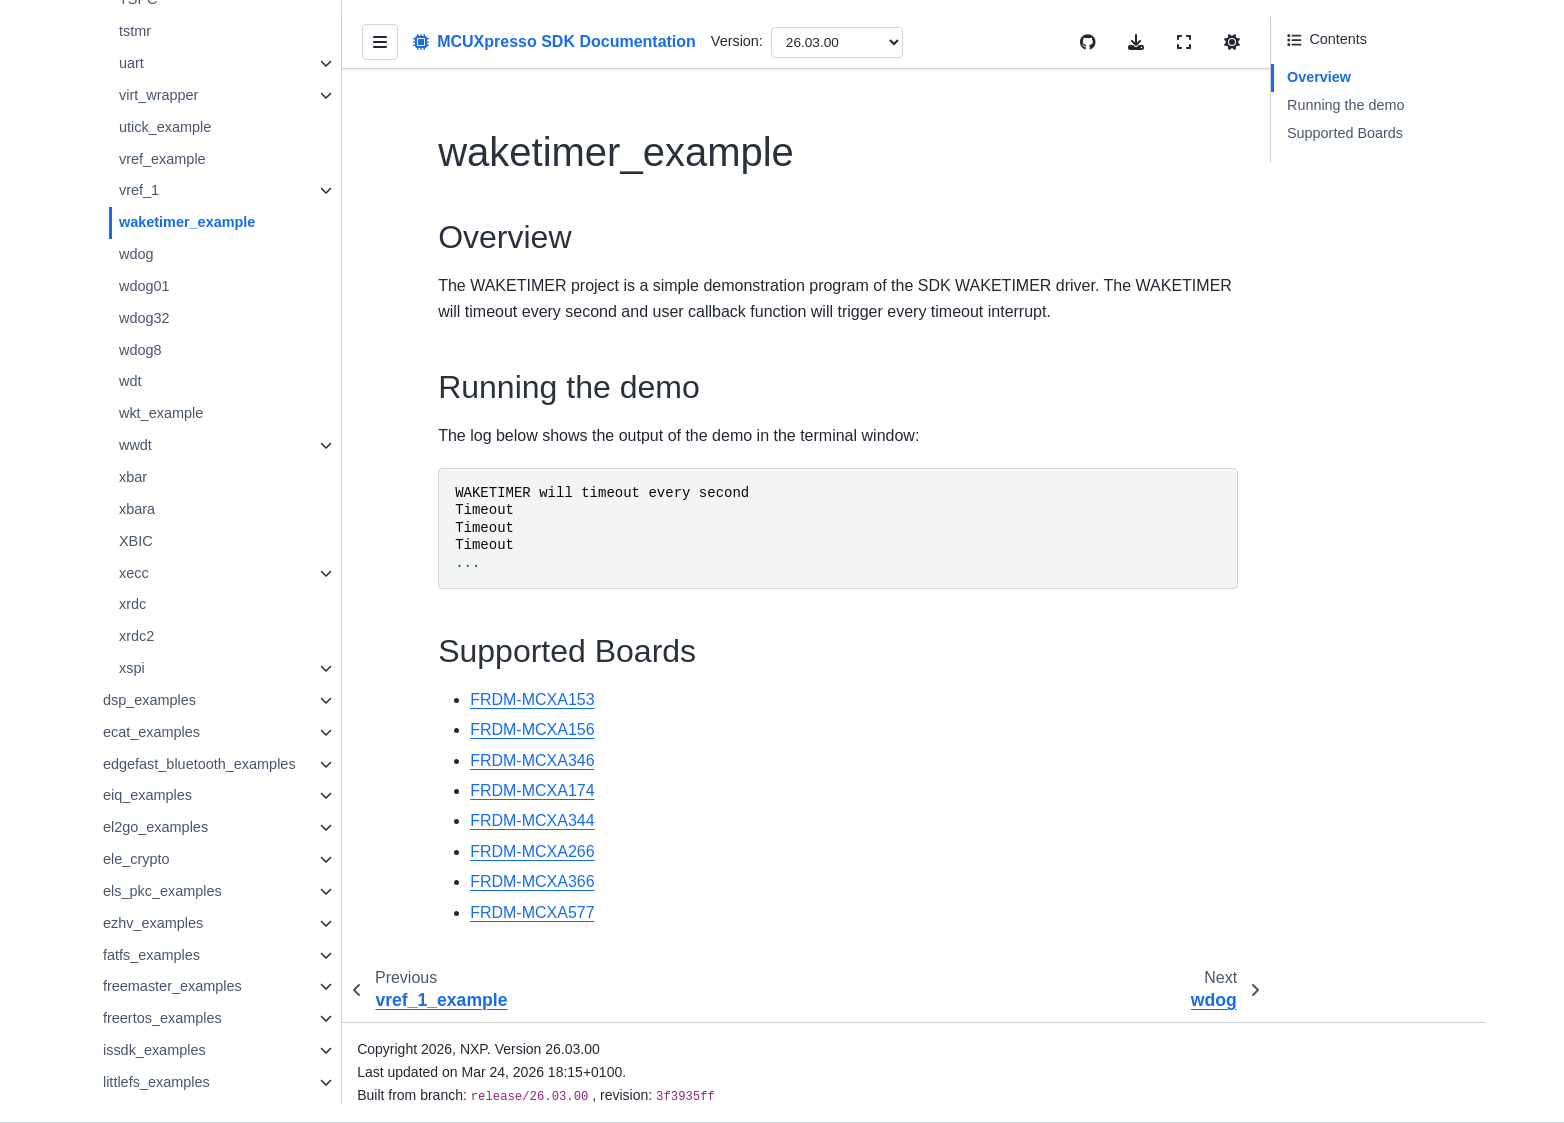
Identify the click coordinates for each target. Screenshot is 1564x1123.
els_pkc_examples (179, 863)
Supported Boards (1345, 133)
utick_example (182, 100)
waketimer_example (204, 195)
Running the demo (1346, 105)
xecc (151, 545)
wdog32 (161, 291)
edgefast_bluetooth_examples (216, 735)
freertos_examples (179, 990)
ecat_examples (168, 704)
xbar (150, 450)
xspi (149, 640)
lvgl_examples (165, 1085)
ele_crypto (153, 831)
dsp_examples (166, 672)
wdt (147, 354)
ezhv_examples (170, 894)
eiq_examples (164, 767)
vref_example (179, 132)
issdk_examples (171, 1021)
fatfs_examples (168, 926)
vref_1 (156, 164)
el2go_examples (172, 799)
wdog (153, 227)
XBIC (153, 513)
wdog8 (157, 322)
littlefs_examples (173, 1053)
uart (148, 37)
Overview (1319, 77)
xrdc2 (153, 608)
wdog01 (161, 259)
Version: (754, 41)
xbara (154, 481)
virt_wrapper (175, 68)
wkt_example (178, 386)
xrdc (149, 577)
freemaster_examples (189, 958)
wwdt (152, 418)
